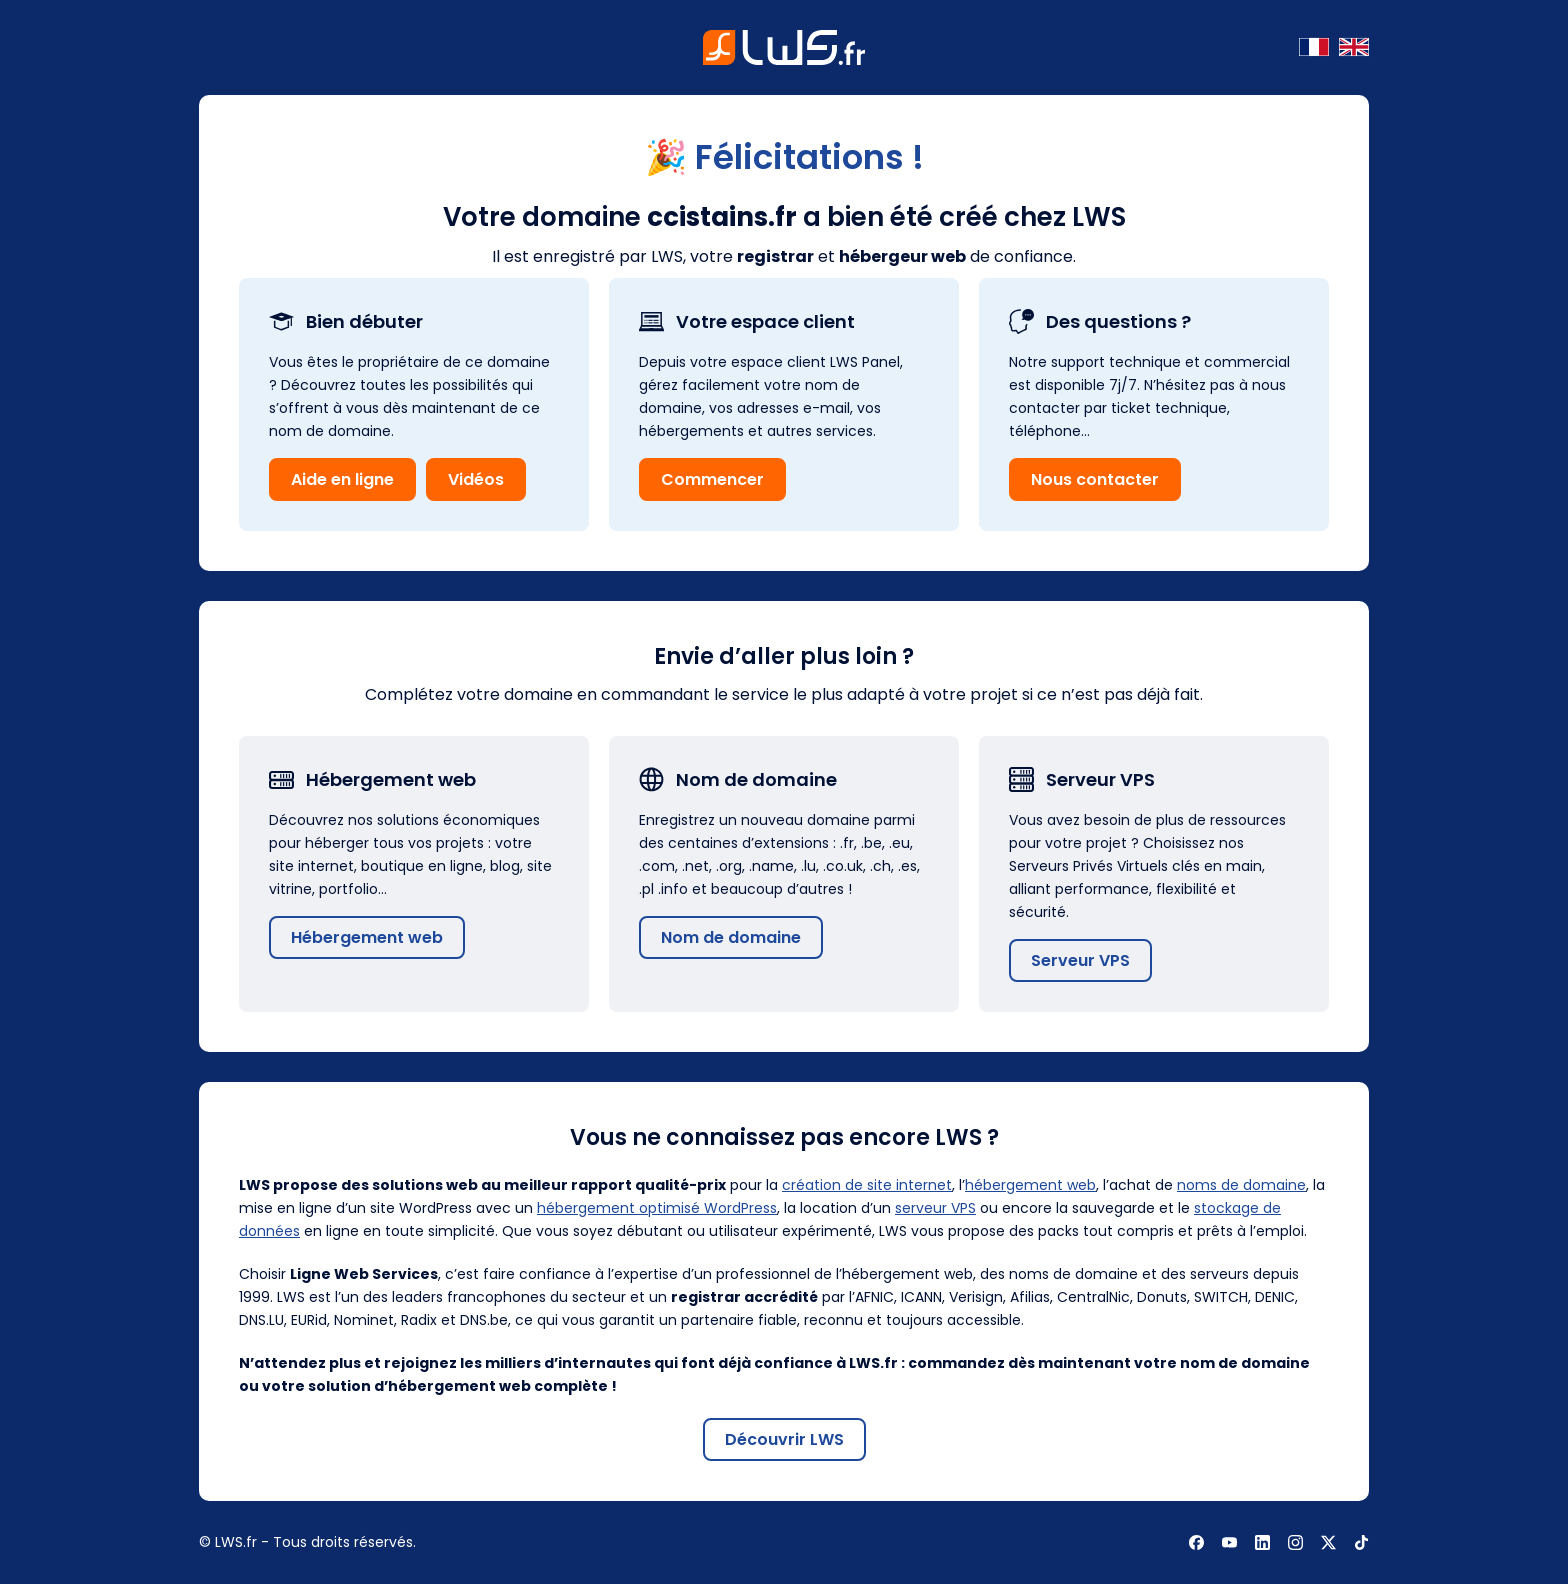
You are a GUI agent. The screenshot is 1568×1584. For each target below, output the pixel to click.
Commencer (712, 479)
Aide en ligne (342, 479)
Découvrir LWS (784, 1439)
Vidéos (476, 479)
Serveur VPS (1080, 960)
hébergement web (1030, 1185)
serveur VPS (935, 1208)
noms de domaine (1241, 1185)
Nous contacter (1095, 479)
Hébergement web (367, 937)
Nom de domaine (731, 937)
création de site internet (867, 1185)
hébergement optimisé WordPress (657, 1208)
